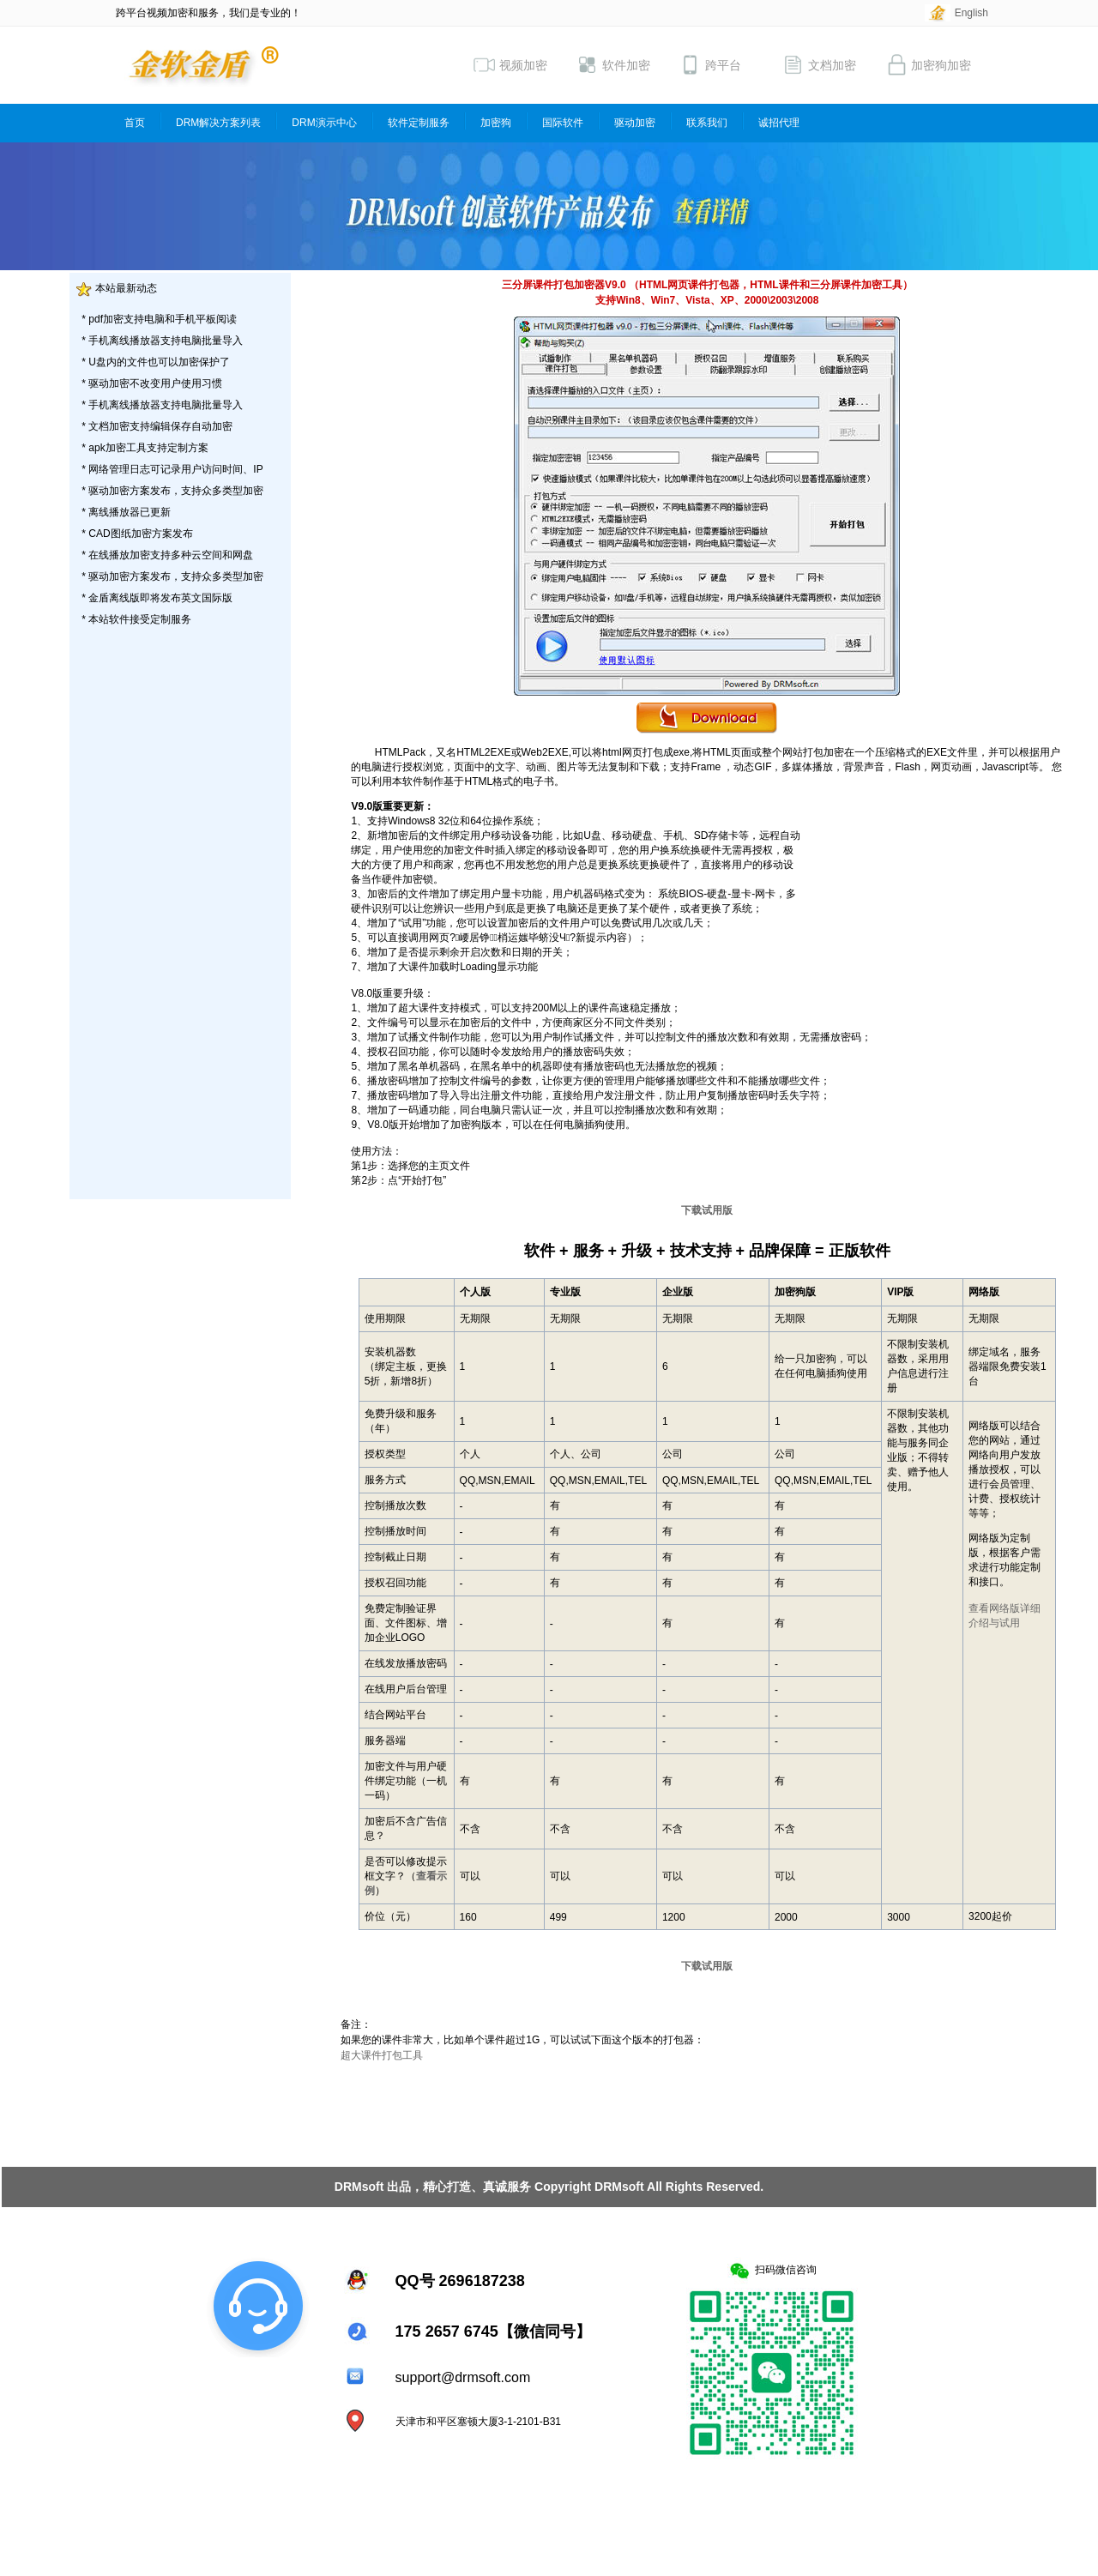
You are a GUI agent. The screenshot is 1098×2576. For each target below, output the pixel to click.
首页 (134, 123)
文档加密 (819, 64)
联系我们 (706, 123)
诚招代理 (778, 123)
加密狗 (495, 123)
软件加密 (613, 64)
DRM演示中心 (324, 123)
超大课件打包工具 (382, 2055)
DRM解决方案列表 (218, 123)
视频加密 (510, 64)
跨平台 (710, 64)
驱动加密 (634, 123)
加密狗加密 (928, 64)
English (971, 13)
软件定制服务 (418, 123)
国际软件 (562, 123)
